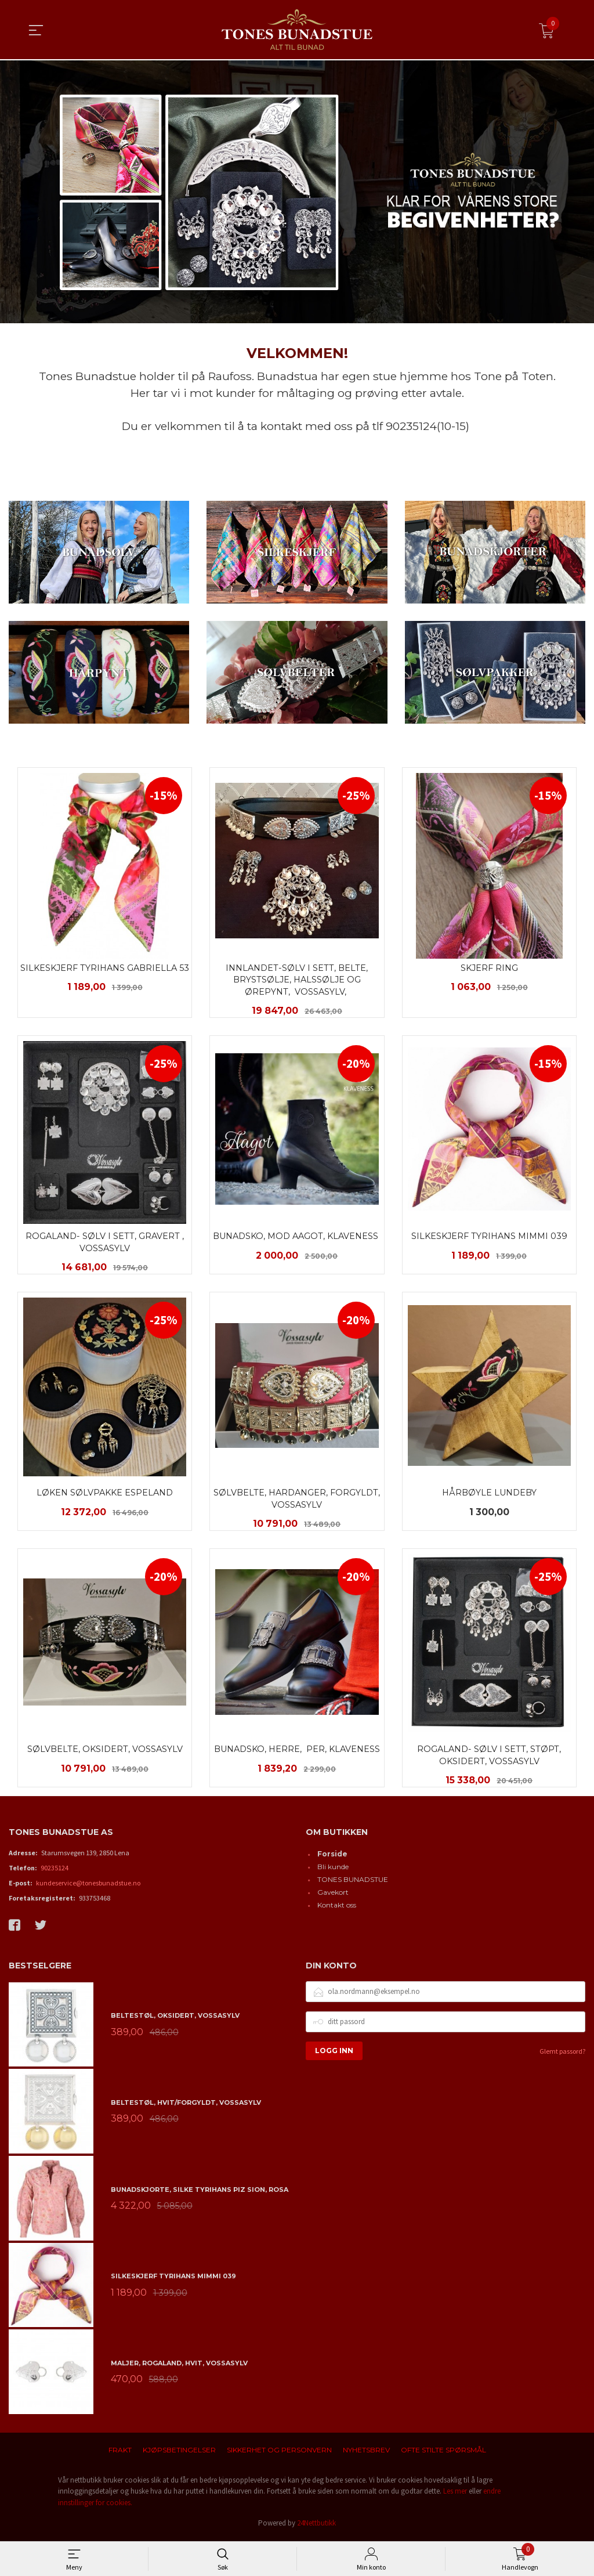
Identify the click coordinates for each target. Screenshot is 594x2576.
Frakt (120, 2452)
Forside (332, 1856)
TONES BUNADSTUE (352, 1882)
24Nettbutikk (316, 2526)
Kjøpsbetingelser (179, 2452)
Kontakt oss (336, 1907)
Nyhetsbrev (366, 2452)
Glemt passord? (562, 2054)
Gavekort (333, 1895)
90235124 (54, 1870)
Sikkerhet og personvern (279, 2452)
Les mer (455, 2494)
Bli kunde (333, 1869)
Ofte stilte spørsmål (443, 2452)
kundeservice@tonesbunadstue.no (88, 1885)
